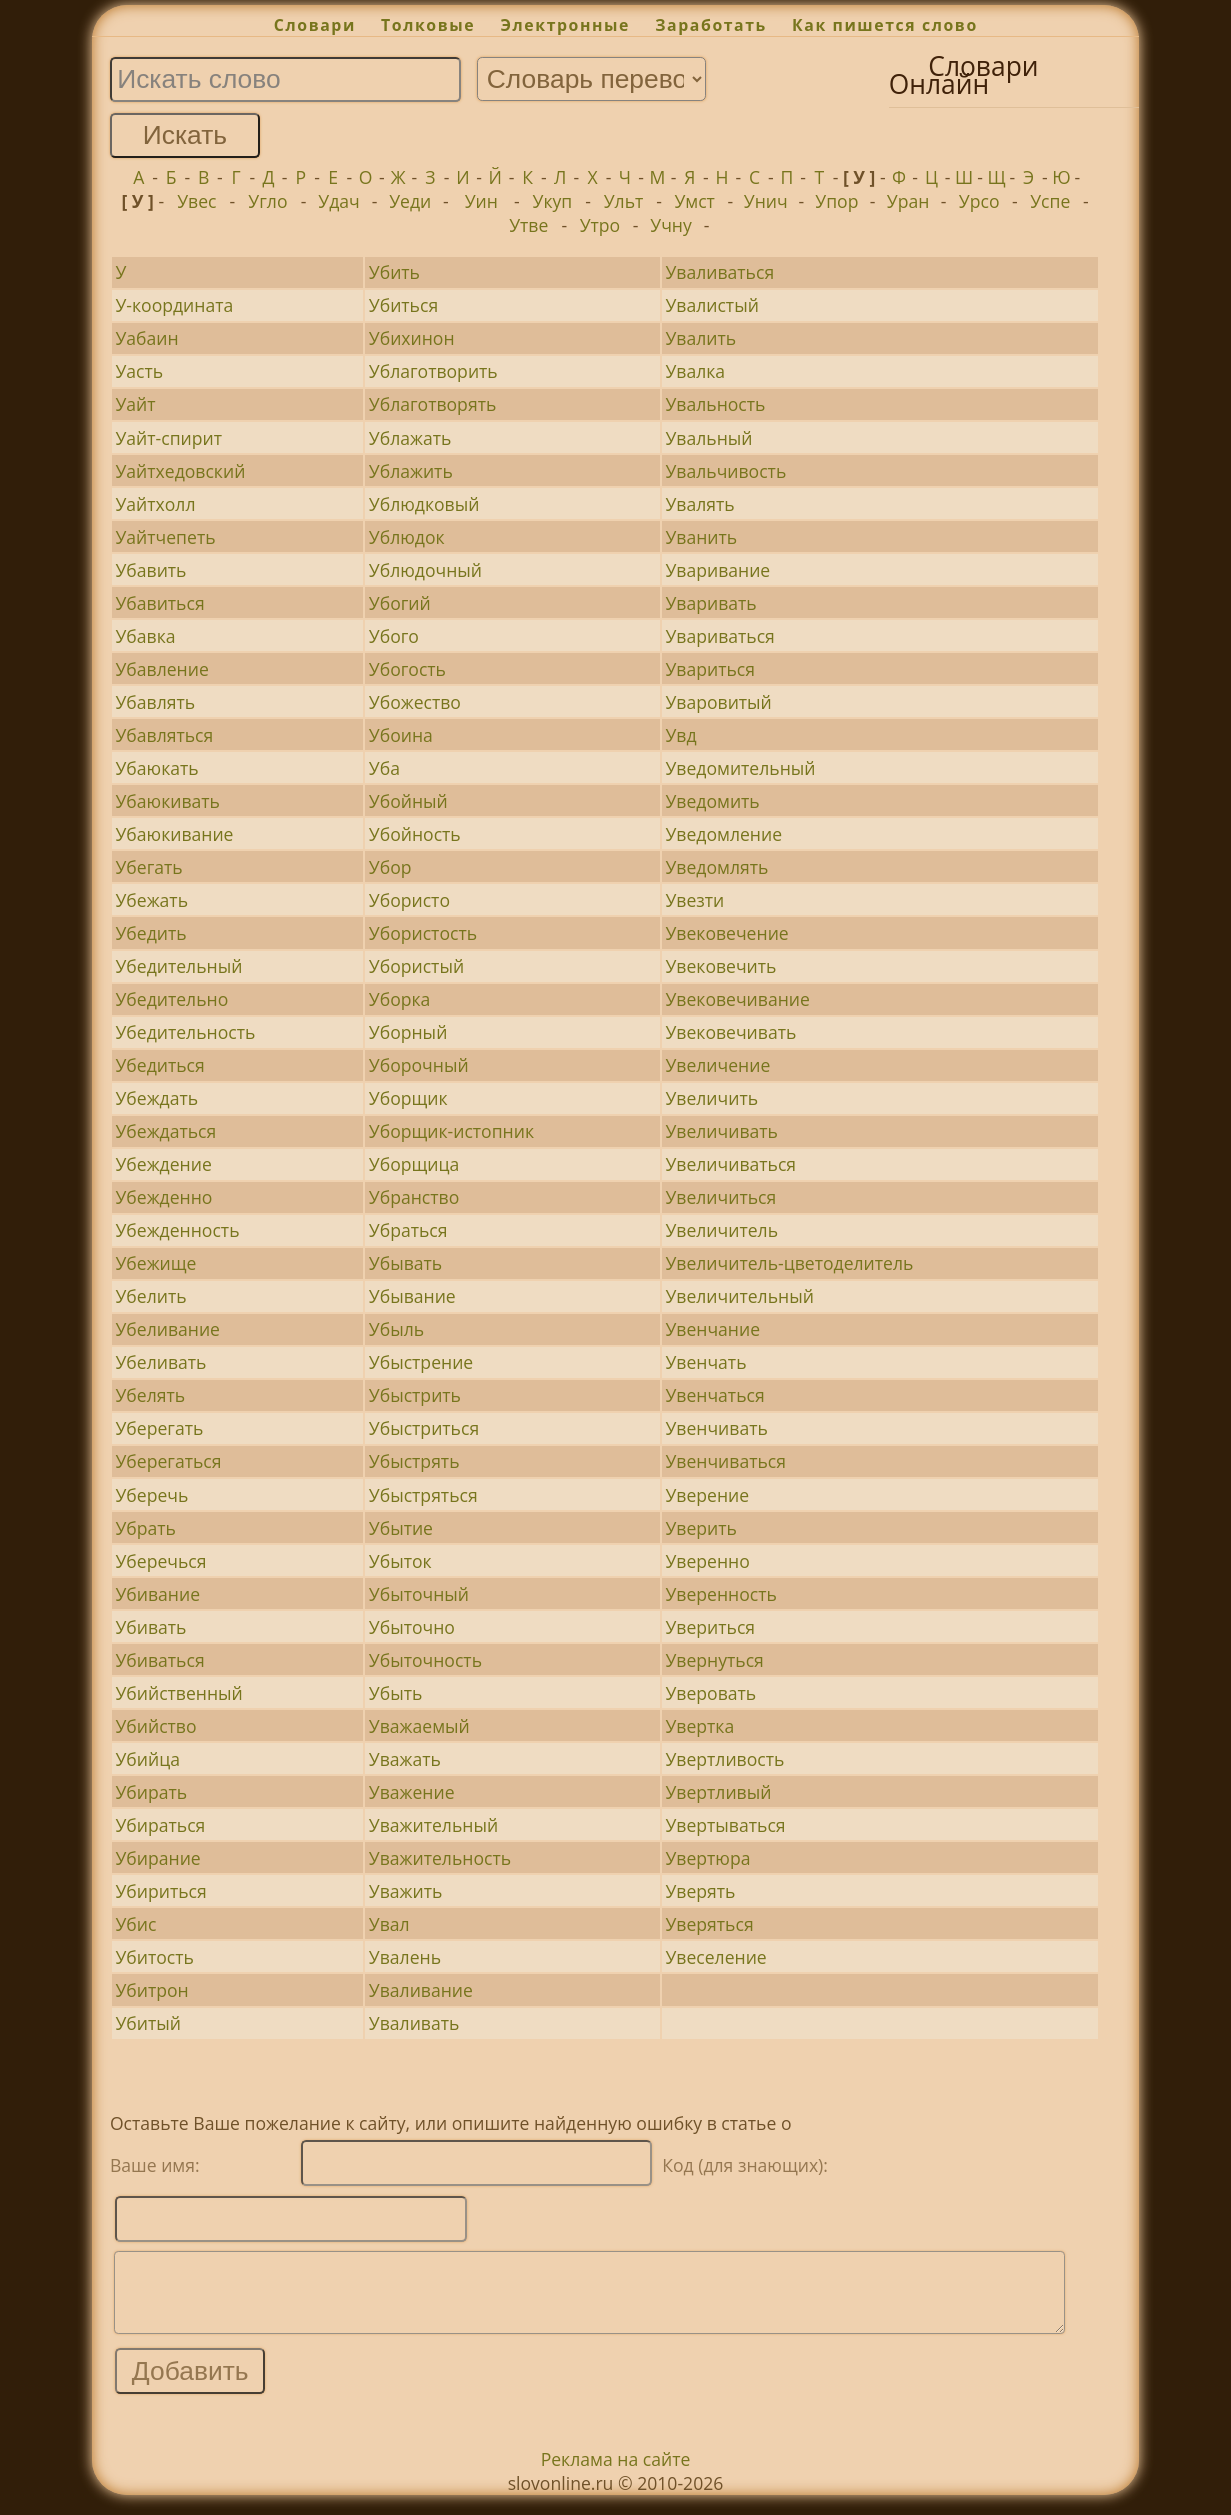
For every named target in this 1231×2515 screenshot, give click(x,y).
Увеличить (711, 1098)
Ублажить (411, 471)
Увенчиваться (725, 1461)
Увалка (695, 371)
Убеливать (160, 1362)
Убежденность (177, 1230)
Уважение (412, 1792)
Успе (1050, 201)
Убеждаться (165, 1131)
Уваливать (414, 2023)
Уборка (400, 999)
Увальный (708, 438)
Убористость (423, 933)
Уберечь (151, 1495)
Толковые (428, 25)
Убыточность (425, 1660)
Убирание (157, 1858)
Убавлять (155, 702)
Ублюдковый (424, 504)
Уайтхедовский (180, 471)
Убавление (161, 669)
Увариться (710, 669)
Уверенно (707, 1561)
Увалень (405, 1957)
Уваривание (717, 570)
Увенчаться (714, 1395)
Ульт (624, 201)
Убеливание (167, 1329)
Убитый (148, 2023)
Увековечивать (730, 1032)
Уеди (410, 201)
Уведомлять (716, 867)
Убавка (145, 636)
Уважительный (433, 1825)
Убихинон (412, 338)
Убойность (415, 834)
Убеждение (163, 1164)
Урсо (979, 201)
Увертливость (724, 1759)
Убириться (160, 1891)
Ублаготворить (433, 371)
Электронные (565, 25)
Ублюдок (407, 537)
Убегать (148, 867)
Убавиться (159, 603)
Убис (135, 1924)
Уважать (405, 1759)
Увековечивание (737, 999)
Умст (694, 201)
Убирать (151, 1792)
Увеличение (717, 1065)
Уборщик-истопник (451, 1131)
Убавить (150, 570)
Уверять (700, 1891)
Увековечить (720, 966)
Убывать (405, 1263)
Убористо (409, 900)
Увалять (699, 504)
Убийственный (178, 1693)
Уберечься (160, 1561)
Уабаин (146, 338)
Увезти (694, 900)
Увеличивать (721, 1131)
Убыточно (412, 1627)
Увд (680, 735)
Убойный (408, 801)
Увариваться (719, 636)
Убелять (150, 1395)
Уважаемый (419, 1726)
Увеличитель (721, 1230)
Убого (394, 636)
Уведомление (723, 834)
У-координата (174, 305)
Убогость (407, 669)
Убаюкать (156, 768)
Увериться (710, 1627)
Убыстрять (414, 1461)
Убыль (396, 1329)
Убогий (400, 603)
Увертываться (725, 1825)
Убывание (412, 1296)
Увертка (699, 1726)
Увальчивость (725, 471)
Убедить (150, 933)
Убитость (154, 1957)
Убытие (401, 1528)
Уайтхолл (155, 504)
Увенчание (712, 1329)
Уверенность (720, 1594)
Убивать (150, 1627)
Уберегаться (168, 1461)
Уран (908, 201)
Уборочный (419, 1065)
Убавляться (164, 735)
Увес (196, 201)
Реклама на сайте (616, 2474)
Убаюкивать (167, 801)
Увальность (715, 404)
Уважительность (440, 1858)
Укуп (553, 201)
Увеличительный (739, 1296)
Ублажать (410, 438)
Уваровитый (718, 702)
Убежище (155, 1263)
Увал (389, 1924)
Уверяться (709, 1924)
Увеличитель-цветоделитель (789, 1263)
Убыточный (419, 1594)
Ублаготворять (432, 404)
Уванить (701, 537)
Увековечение (726, 933)
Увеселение (715, 1957)
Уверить (700, 1528)
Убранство (414, 1197)
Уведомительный (740, 768)
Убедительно (171, 999)
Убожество (415, 702)
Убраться (408, 1230)
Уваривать (710, 603)
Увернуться (714, 1660)
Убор (390, 867)
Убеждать (156, 1098)
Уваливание (421, 1990)
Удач (338, 201)
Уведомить (712, 801)
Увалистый (711, 305)
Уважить (406, 1891)
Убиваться (159, 1660)
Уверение (707, 1495)
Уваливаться (719, 272)
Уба (384, 768)
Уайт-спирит (168, 438)
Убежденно (163, 1197)
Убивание (157, 1594)
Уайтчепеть (165, 537)
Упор (836, 201)
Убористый (416, 966)
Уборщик (408, 1098)
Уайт (135, 404)
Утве (528, 225)
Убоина (401, 735)
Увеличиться (720, 1197)
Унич (766, 201)
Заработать (711, 25)
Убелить (150, 1296)
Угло (267, 201)
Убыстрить (415, 1395)
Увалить (700, 338)
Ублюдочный (425, 570)
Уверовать (710, 1693)
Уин (481, 201)
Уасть (139, 371)
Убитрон (151, 1990)
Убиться (403, 305)
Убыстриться (424, 1428)
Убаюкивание (174, 834)
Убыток (400, 1561)
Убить (394, 272)
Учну (671, 225)
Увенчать (705, 1362)
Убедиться (159, 1065)
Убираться (160, 1825)
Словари (315, 25)
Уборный (408, 1032)
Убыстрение (421, 1362)
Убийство (155, 1726)
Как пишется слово (885, 25)
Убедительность (185, 1032)
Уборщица (414, 1164)
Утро (600, 225)
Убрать (145, 1528)
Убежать (151, 900)
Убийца (147, 1759)
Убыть (396, 1693)
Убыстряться (423, 1495)
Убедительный (178, 966)
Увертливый (718, 1792)
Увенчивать (716, 1428)
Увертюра (707, 1858)
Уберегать (159, 1428)
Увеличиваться (730, 1164)
